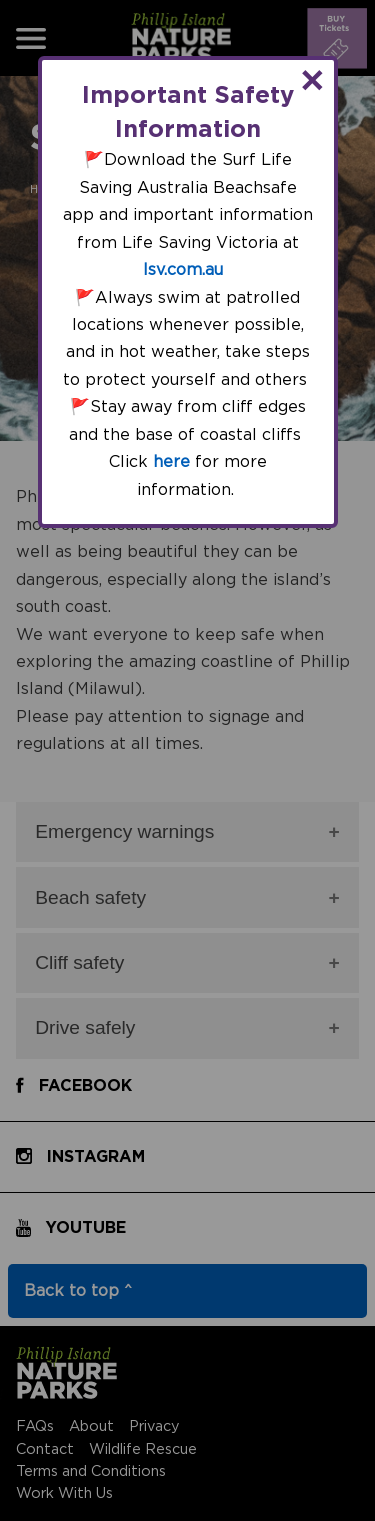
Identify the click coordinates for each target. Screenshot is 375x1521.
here (171, 462)
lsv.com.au (183, 270)
